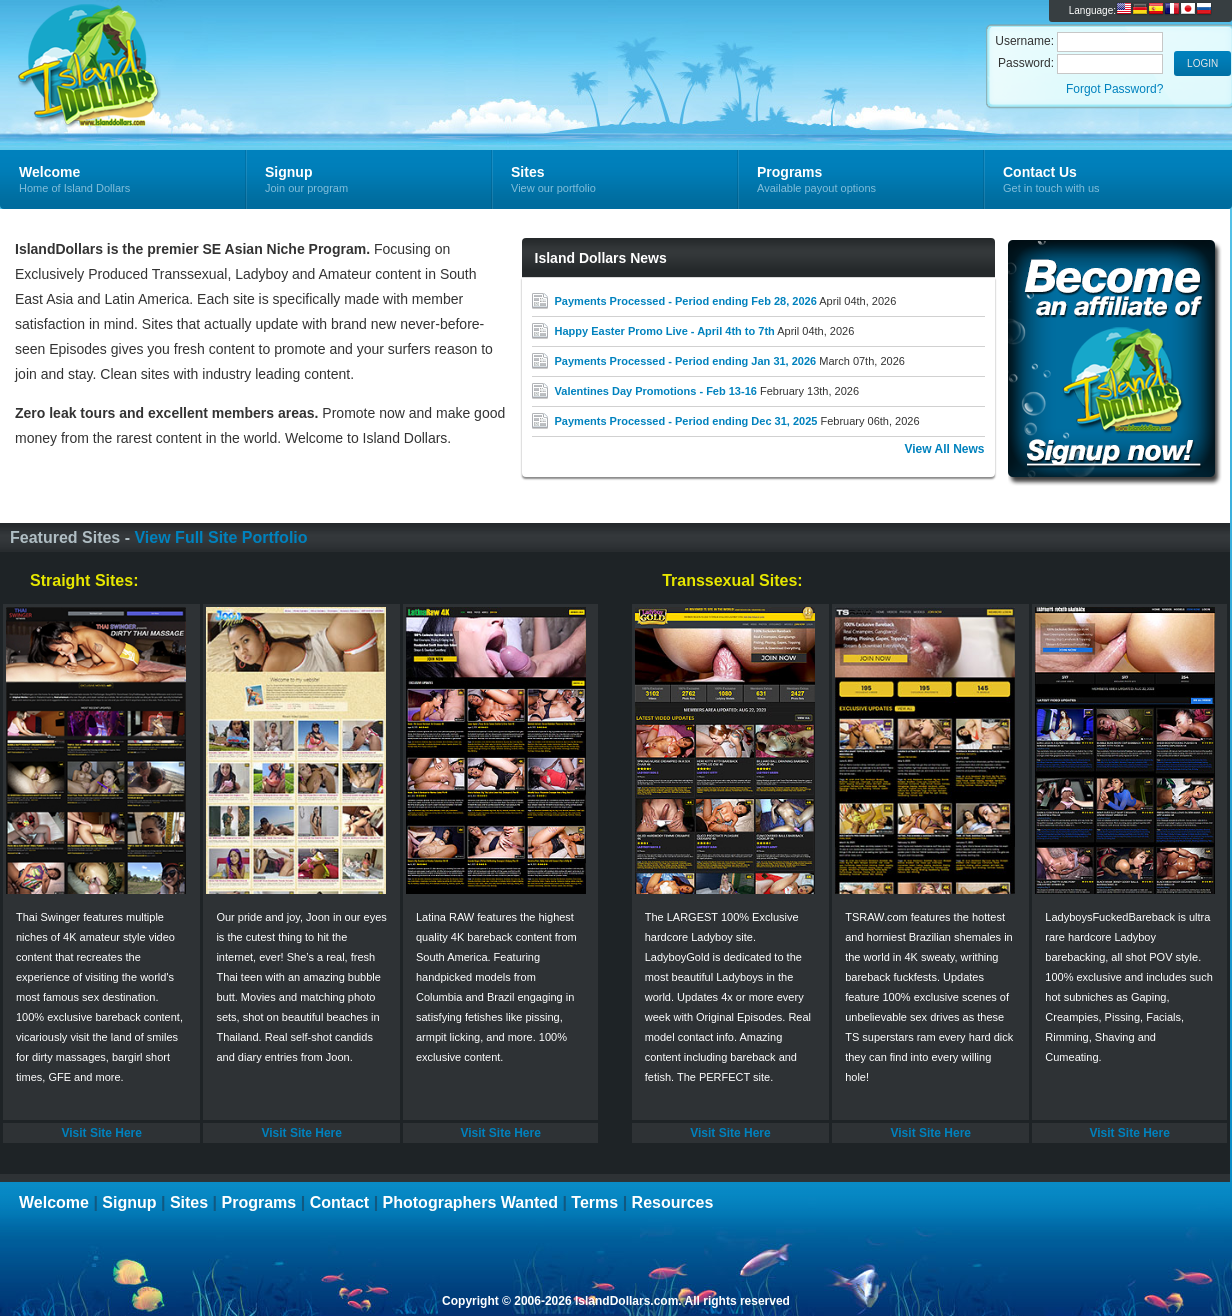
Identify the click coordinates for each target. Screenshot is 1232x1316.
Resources (673, 1202)
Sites (189, 1202)
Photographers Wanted (470, 1202)
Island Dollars (238, 46)
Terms (594, 1202)
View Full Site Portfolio (220, 537)
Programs (259, 1202)
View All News (944, 449)
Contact (340, 1202)
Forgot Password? (1114, 89)
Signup (129, 1202)
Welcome (54, 1202)
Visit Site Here (101, 1133)
